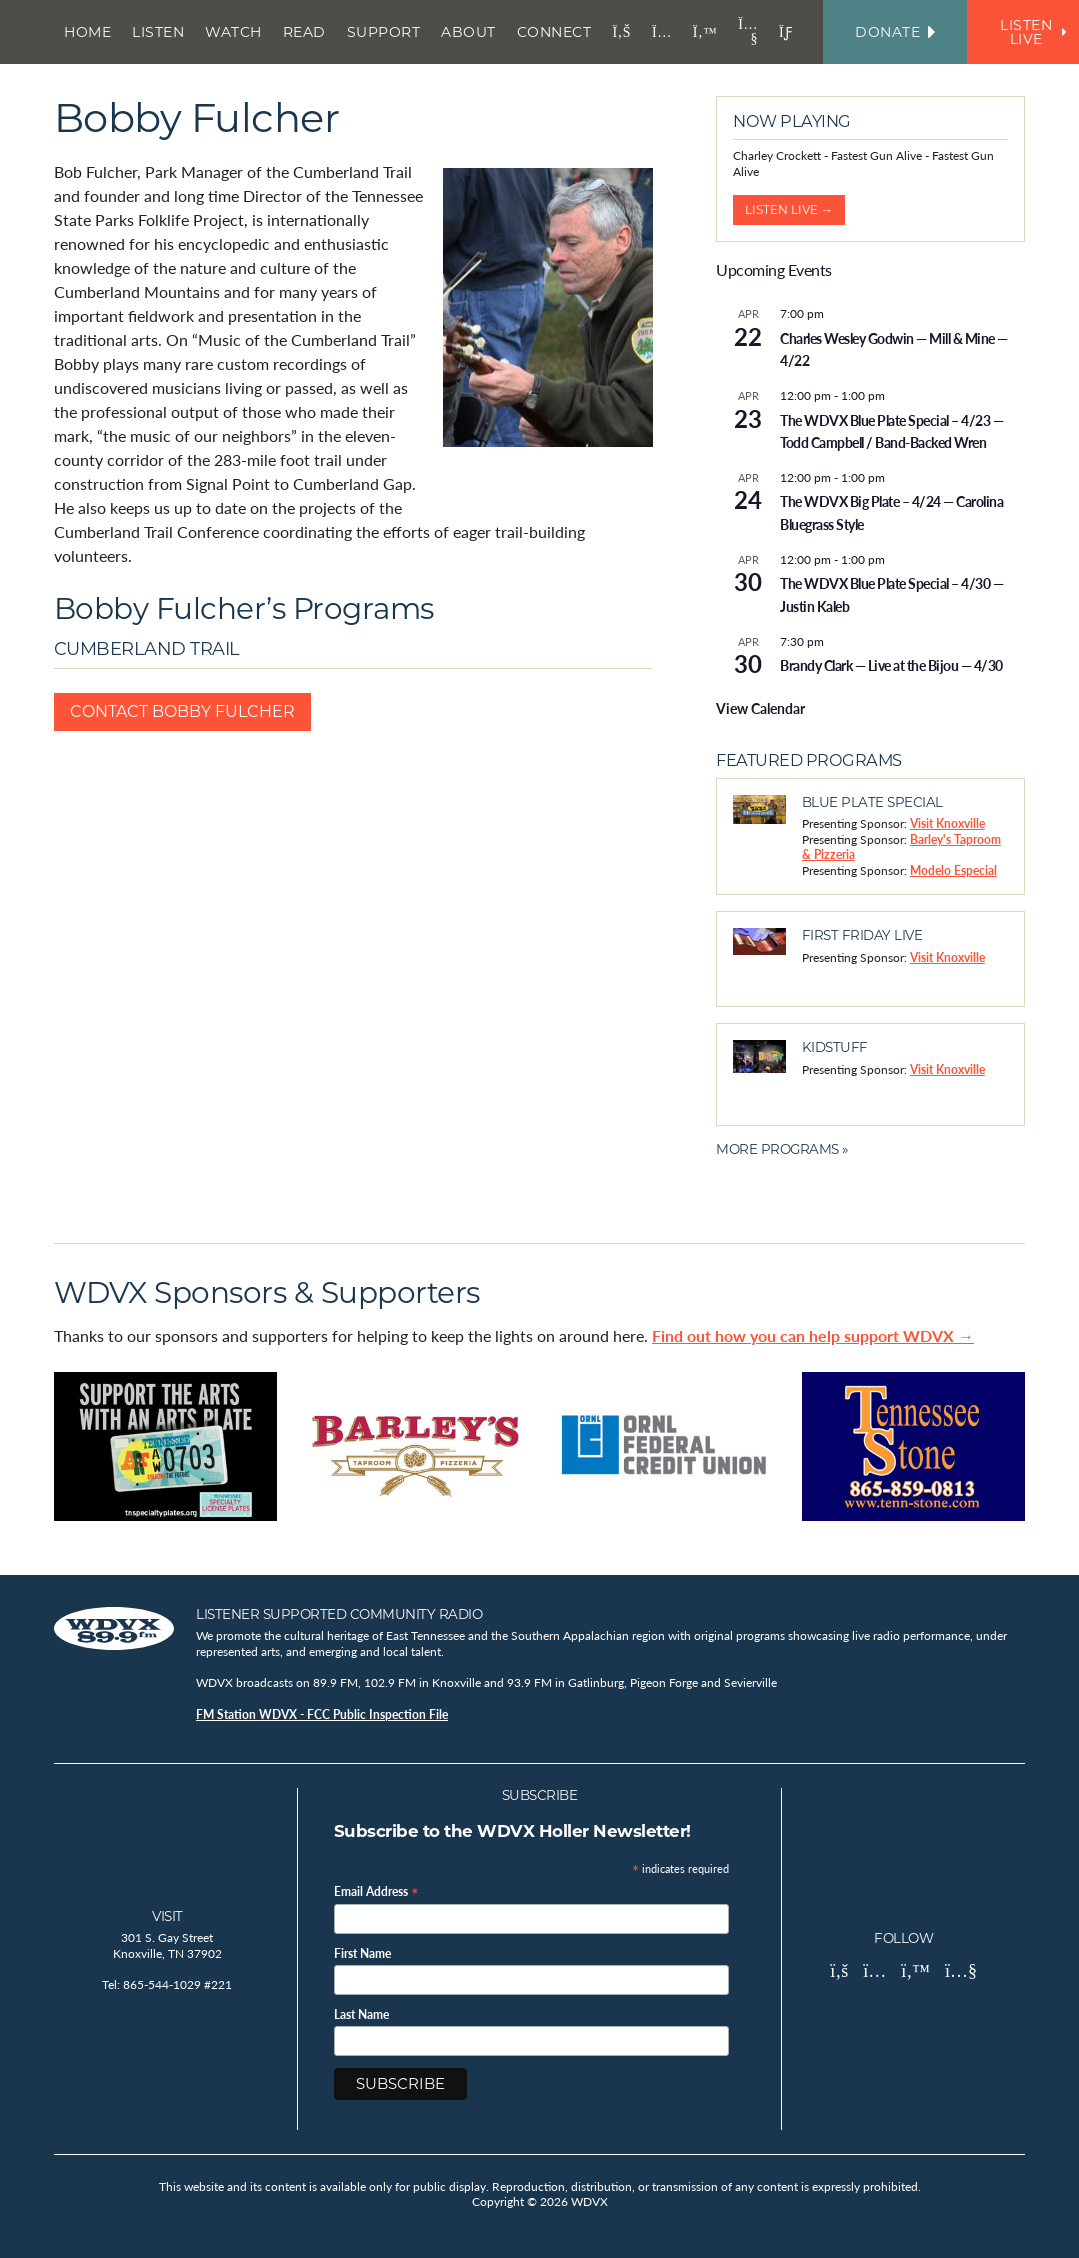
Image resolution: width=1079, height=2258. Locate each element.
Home (87, 32)
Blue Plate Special (872, 802)
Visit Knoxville (947, 823)
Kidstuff (835, 1047)
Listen (158, 32)
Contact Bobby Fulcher (182, 711)
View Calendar (760, 708)
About (468, 32)
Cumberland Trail (147, 648)
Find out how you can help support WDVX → (813, 1335)
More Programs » (782, 1149)
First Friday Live (862, 935)
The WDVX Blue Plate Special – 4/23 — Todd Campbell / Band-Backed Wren (891, 431)
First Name (362, 1954)
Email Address (376, 1890)
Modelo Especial (953, 870)
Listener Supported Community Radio (339, 1614)
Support (384, 32)
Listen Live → (789, 209)
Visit (167, 1916)
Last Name (361, 2015)
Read (304, 32)
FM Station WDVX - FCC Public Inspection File (322, 1714)
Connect (554, 32)
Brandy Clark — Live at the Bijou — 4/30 (891, 665)
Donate (895, 32)
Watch (233, 32)
